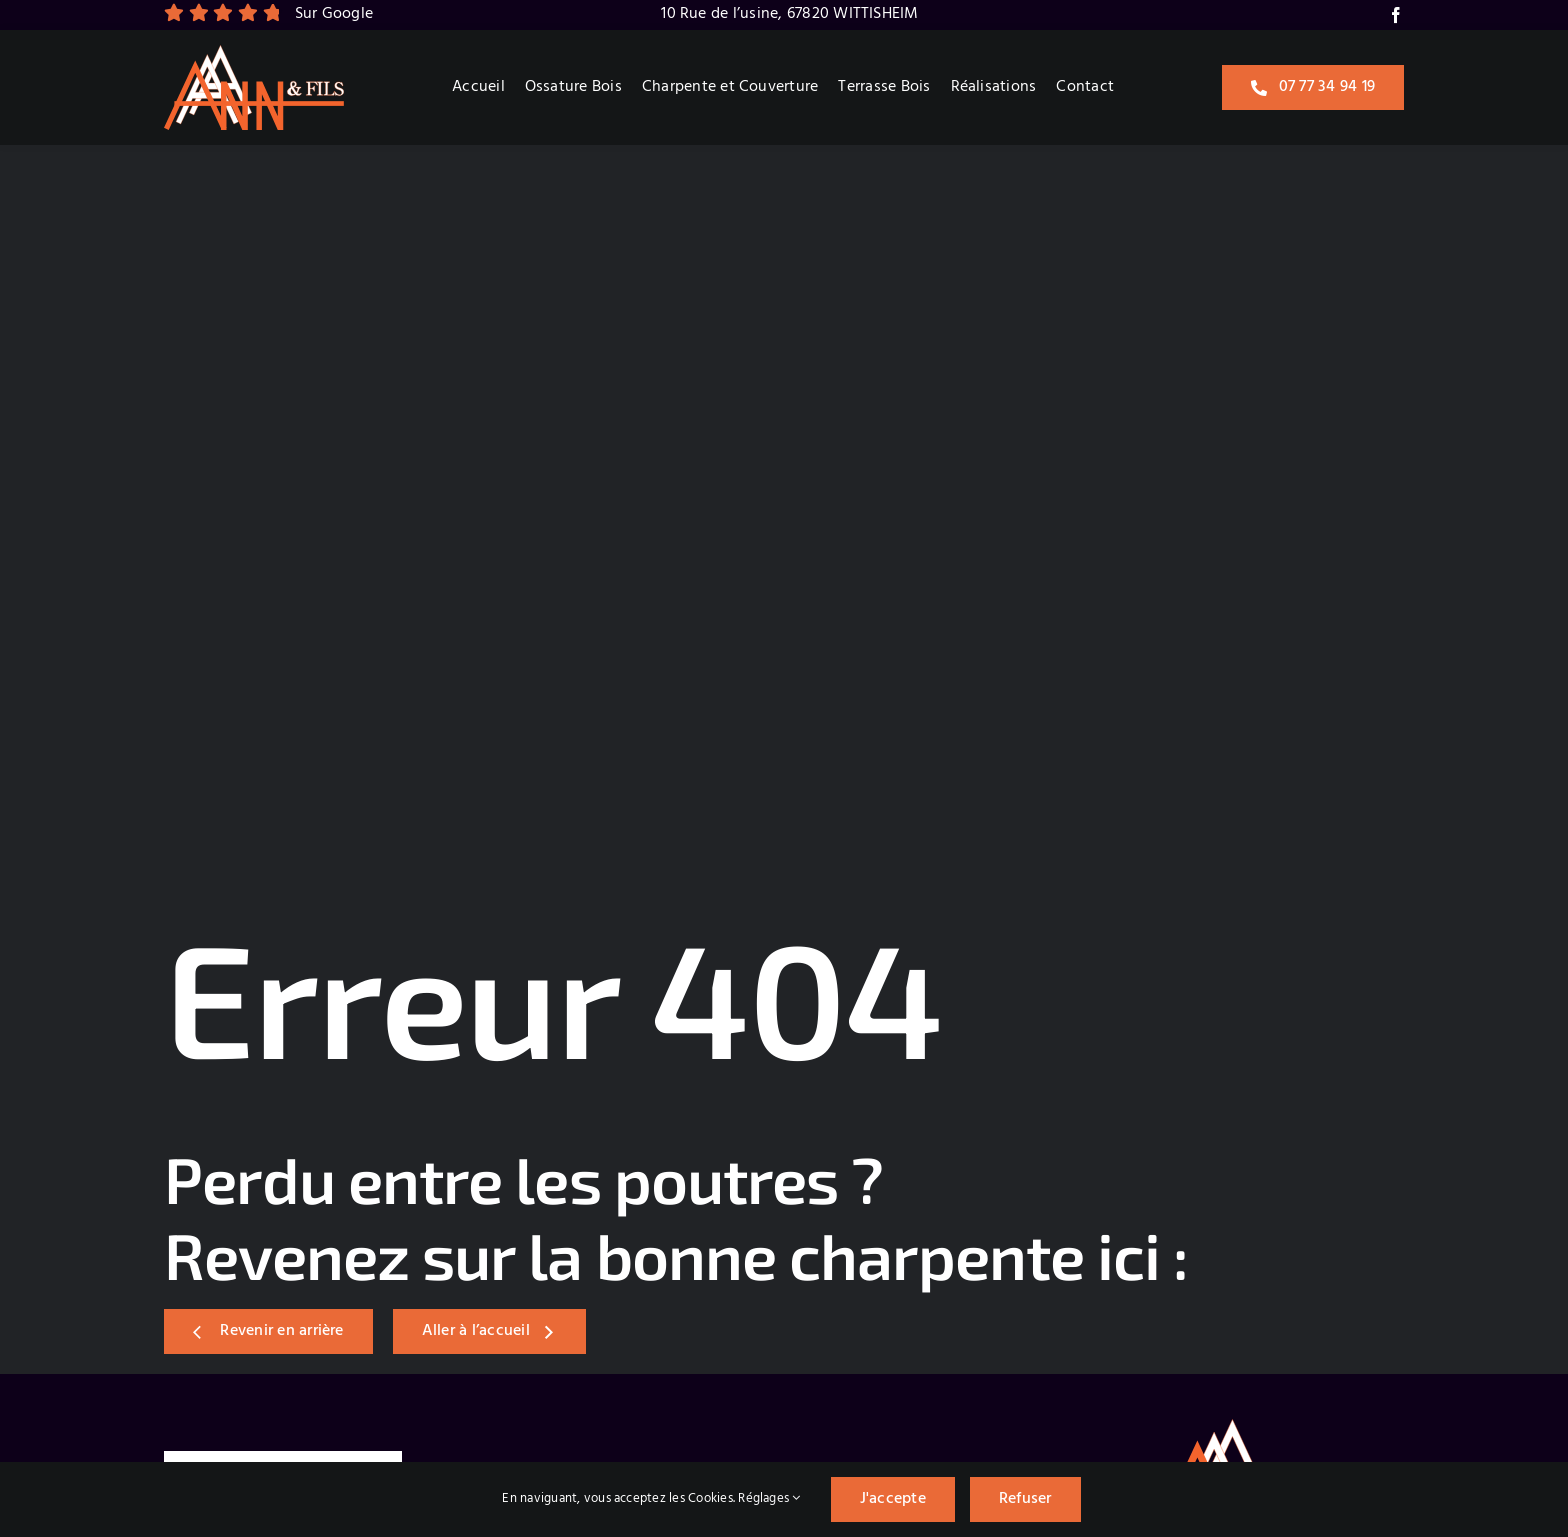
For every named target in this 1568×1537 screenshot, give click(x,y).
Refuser (1025, 1499)
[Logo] (254, 53)
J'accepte (893, 1499)
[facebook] (1396, 15)
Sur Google (334, 14)
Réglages (769, 1498)
